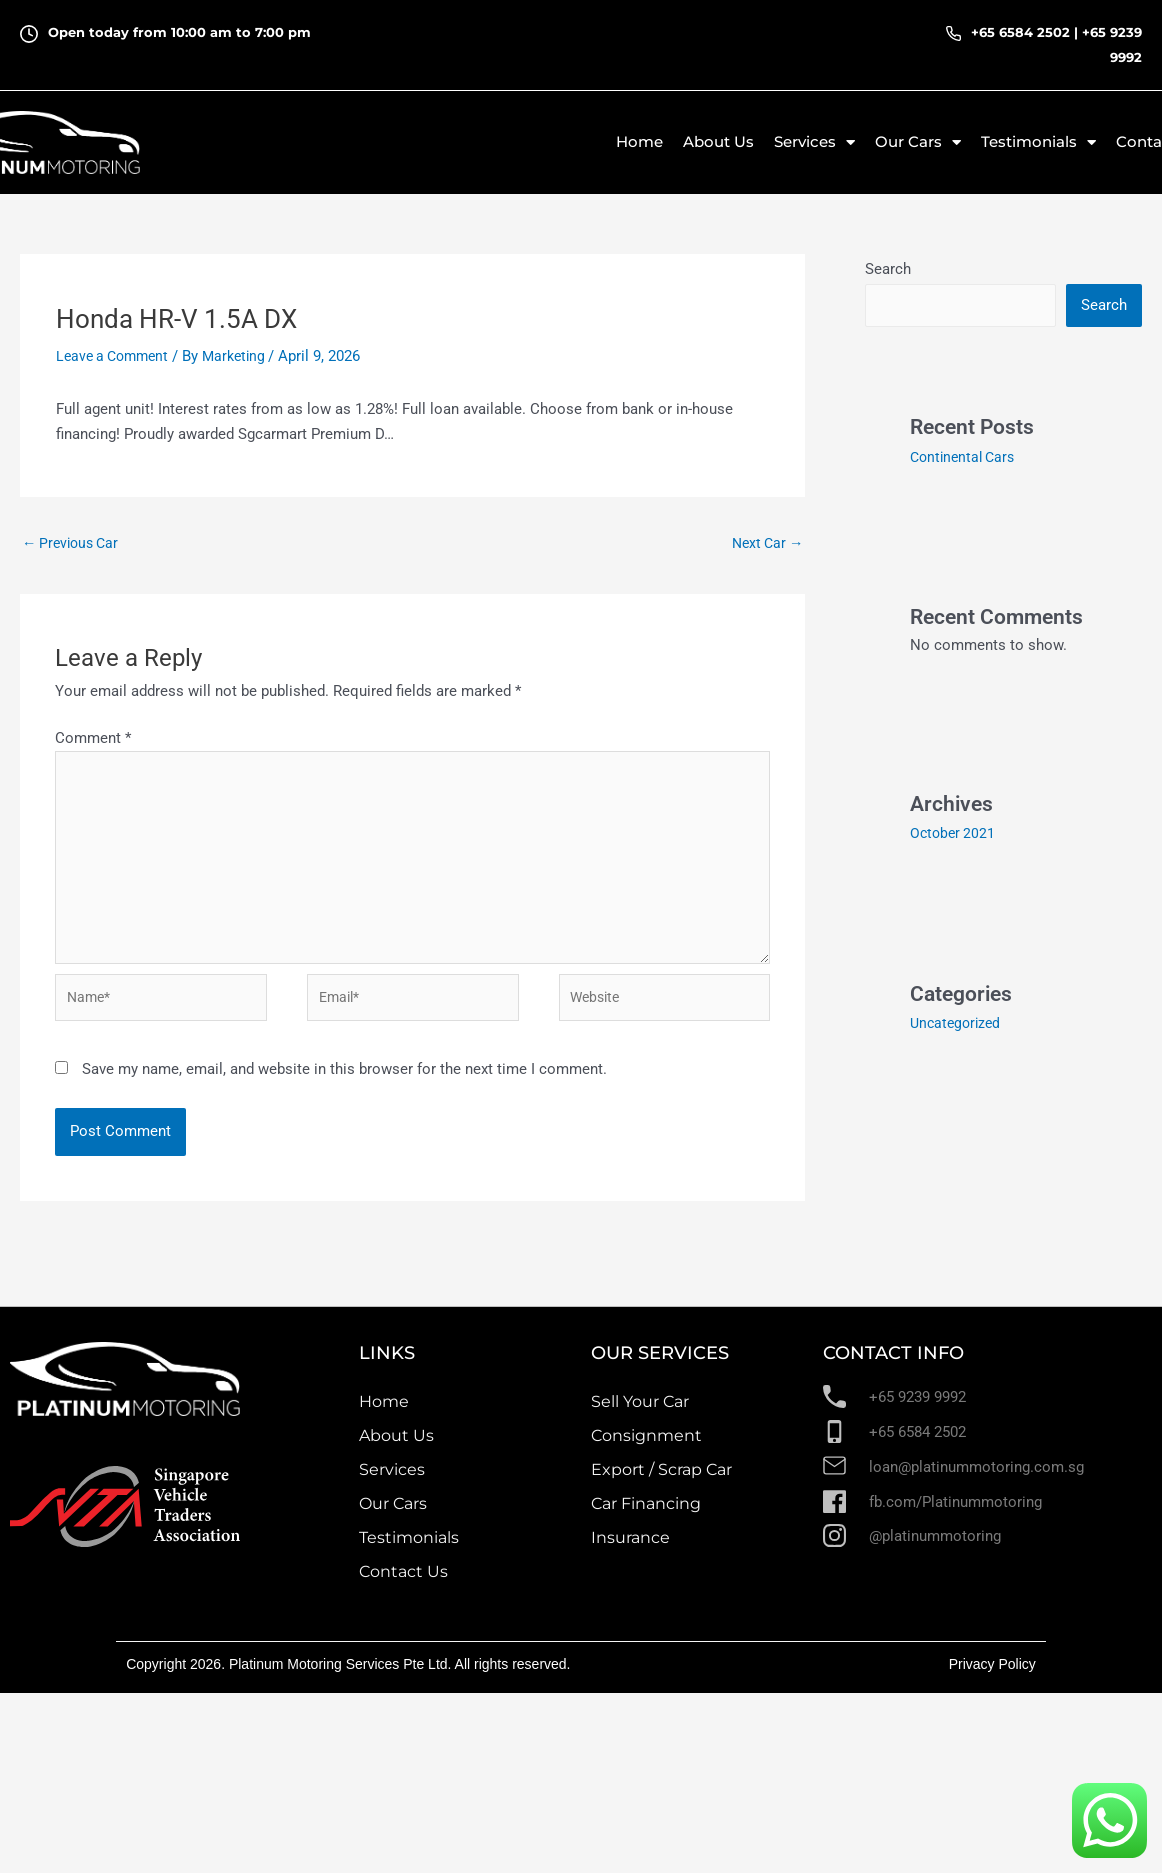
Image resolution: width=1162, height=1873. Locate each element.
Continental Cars (966, 458)
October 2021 (954, 833)
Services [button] (814, 142)
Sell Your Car (640, 1415)
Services (392, 1483)
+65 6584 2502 (1020, 32)
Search (888, 269)
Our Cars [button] (918, 142)
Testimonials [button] (1038, 142)
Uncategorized (958, 1022)
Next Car (764, 544)
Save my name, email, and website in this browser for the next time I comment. (344, 1083)
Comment (93, 740)
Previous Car (74, 544)
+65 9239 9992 (917, 1411)
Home (639, 141)
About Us (718, 141)
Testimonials (409, 1551)
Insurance (630, 1551)
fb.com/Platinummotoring (955, 1515)
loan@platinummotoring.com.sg (976, 1480)
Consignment (646, 1449)
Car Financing (646, 1517)
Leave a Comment (116, 356)
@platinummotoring (935, 1550)
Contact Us (403, 1585)
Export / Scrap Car (661, 1483)
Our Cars (393, 1517)
